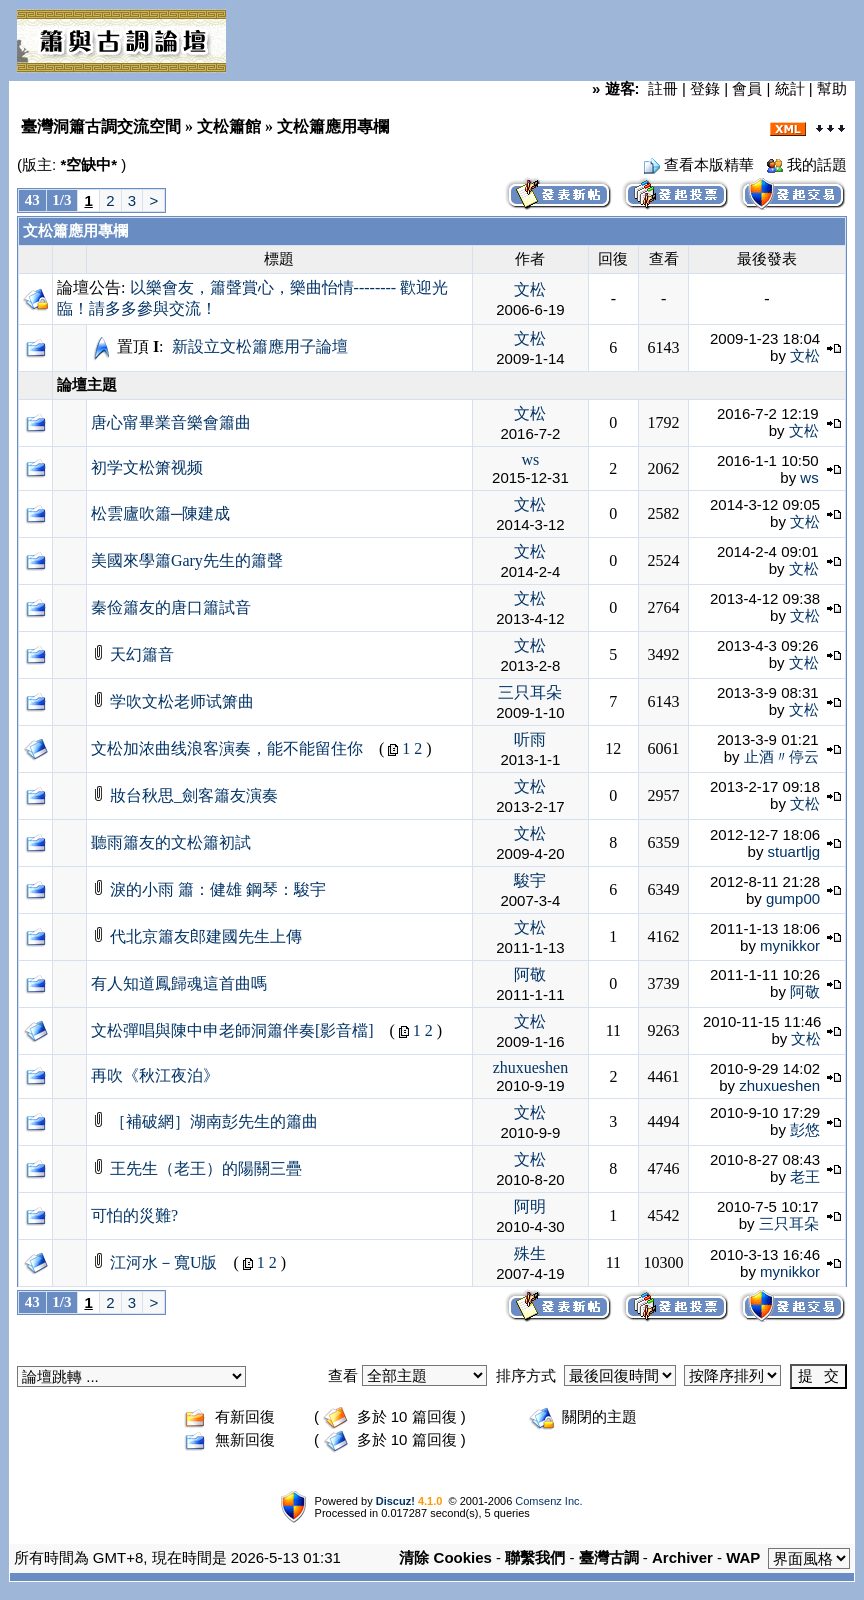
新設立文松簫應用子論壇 (260, 346)
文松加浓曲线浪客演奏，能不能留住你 (227, 748)
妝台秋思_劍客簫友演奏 (194, 795)
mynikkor (790, 945)
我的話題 (817, 164)
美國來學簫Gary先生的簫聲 (187, 560)
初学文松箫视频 (147, 467)
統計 (790, 88)
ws (531, 459)
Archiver (682, 1557)
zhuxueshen (531, 1067)
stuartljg (794, 851)
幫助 (832, 88)
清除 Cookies (445, 1557)
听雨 (530, 739)
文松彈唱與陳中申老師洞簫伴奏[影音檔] (232, 1030)
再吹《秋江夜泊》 (155, 1075)
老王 (805, 1176)
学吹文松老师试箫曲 (182, 701)
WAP (743, 1557)
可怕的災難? (134, 1215)
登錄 (705, 88)
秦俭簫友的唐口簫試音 (171, 607)
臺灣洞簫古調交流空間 (101, 126)
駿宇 (530, 880)
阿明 (530, 1206)
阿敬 (530, 974)
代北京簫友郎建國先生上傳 (206, 936)
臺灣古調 (609, 1557)
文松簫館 (229, 126)
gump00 (793, 898)
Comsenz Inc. (548, 1501)
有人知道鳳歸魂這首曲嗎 (179, 983)
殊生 (530, 1253)
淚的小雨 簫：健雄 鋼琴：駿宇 (218, 889)
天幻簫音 (142, 654)
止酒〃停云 (781, 756)
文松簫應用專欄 (75, 230)
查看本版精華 (709, 164)
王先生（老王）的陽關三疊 (206, 1168)
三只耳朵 (530, 692)
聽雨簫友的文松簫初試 (171, 842)
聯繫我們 (535, 1557)
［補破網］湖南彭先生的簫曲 (214, 1121)
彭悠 (805, 1129)
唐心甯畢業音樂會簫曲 (171, 422)
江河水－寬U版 (164, 1262)
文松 (530, 289)
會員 (747, 88)
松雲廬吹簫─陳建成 (160, 513)
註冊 (663, 88)
